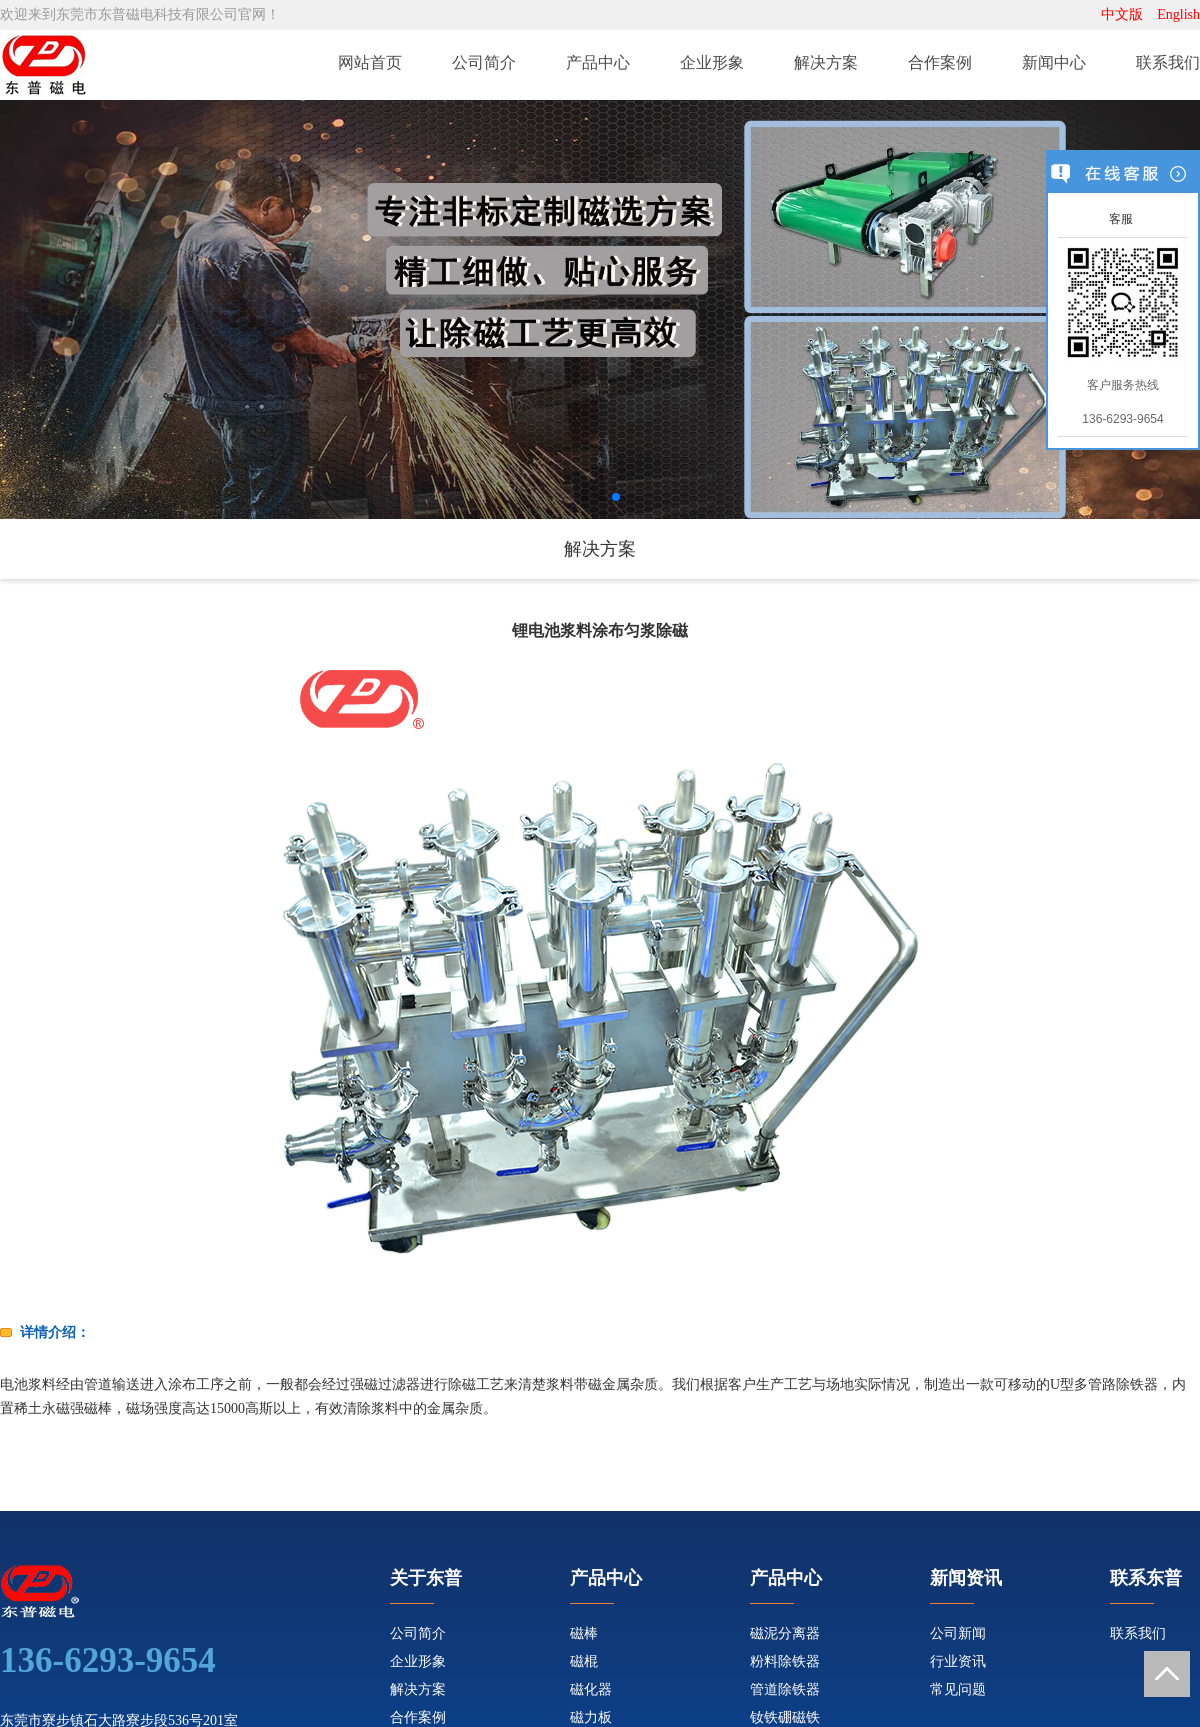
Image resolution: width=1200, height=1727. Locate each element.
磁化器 (591, 1689)
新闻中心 (1054, 62)
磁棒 (584, 1633)
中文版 (1122, 14)
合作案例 (940, 62)
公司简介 (484, 62)
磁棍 (584, 1661)
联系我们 (1168, 62)
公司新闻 (958, 1633)
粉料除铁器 (785, 1661)
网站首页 (370, 62)
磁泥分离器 (785, 1633)
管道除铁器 (785, 1689)
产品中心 (598, 62)
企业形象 (712, 62)
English (1178, 14)
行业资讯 (958, 1661)
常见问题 (958, 1689)
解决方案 (826, 62)
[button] (584, 497)
